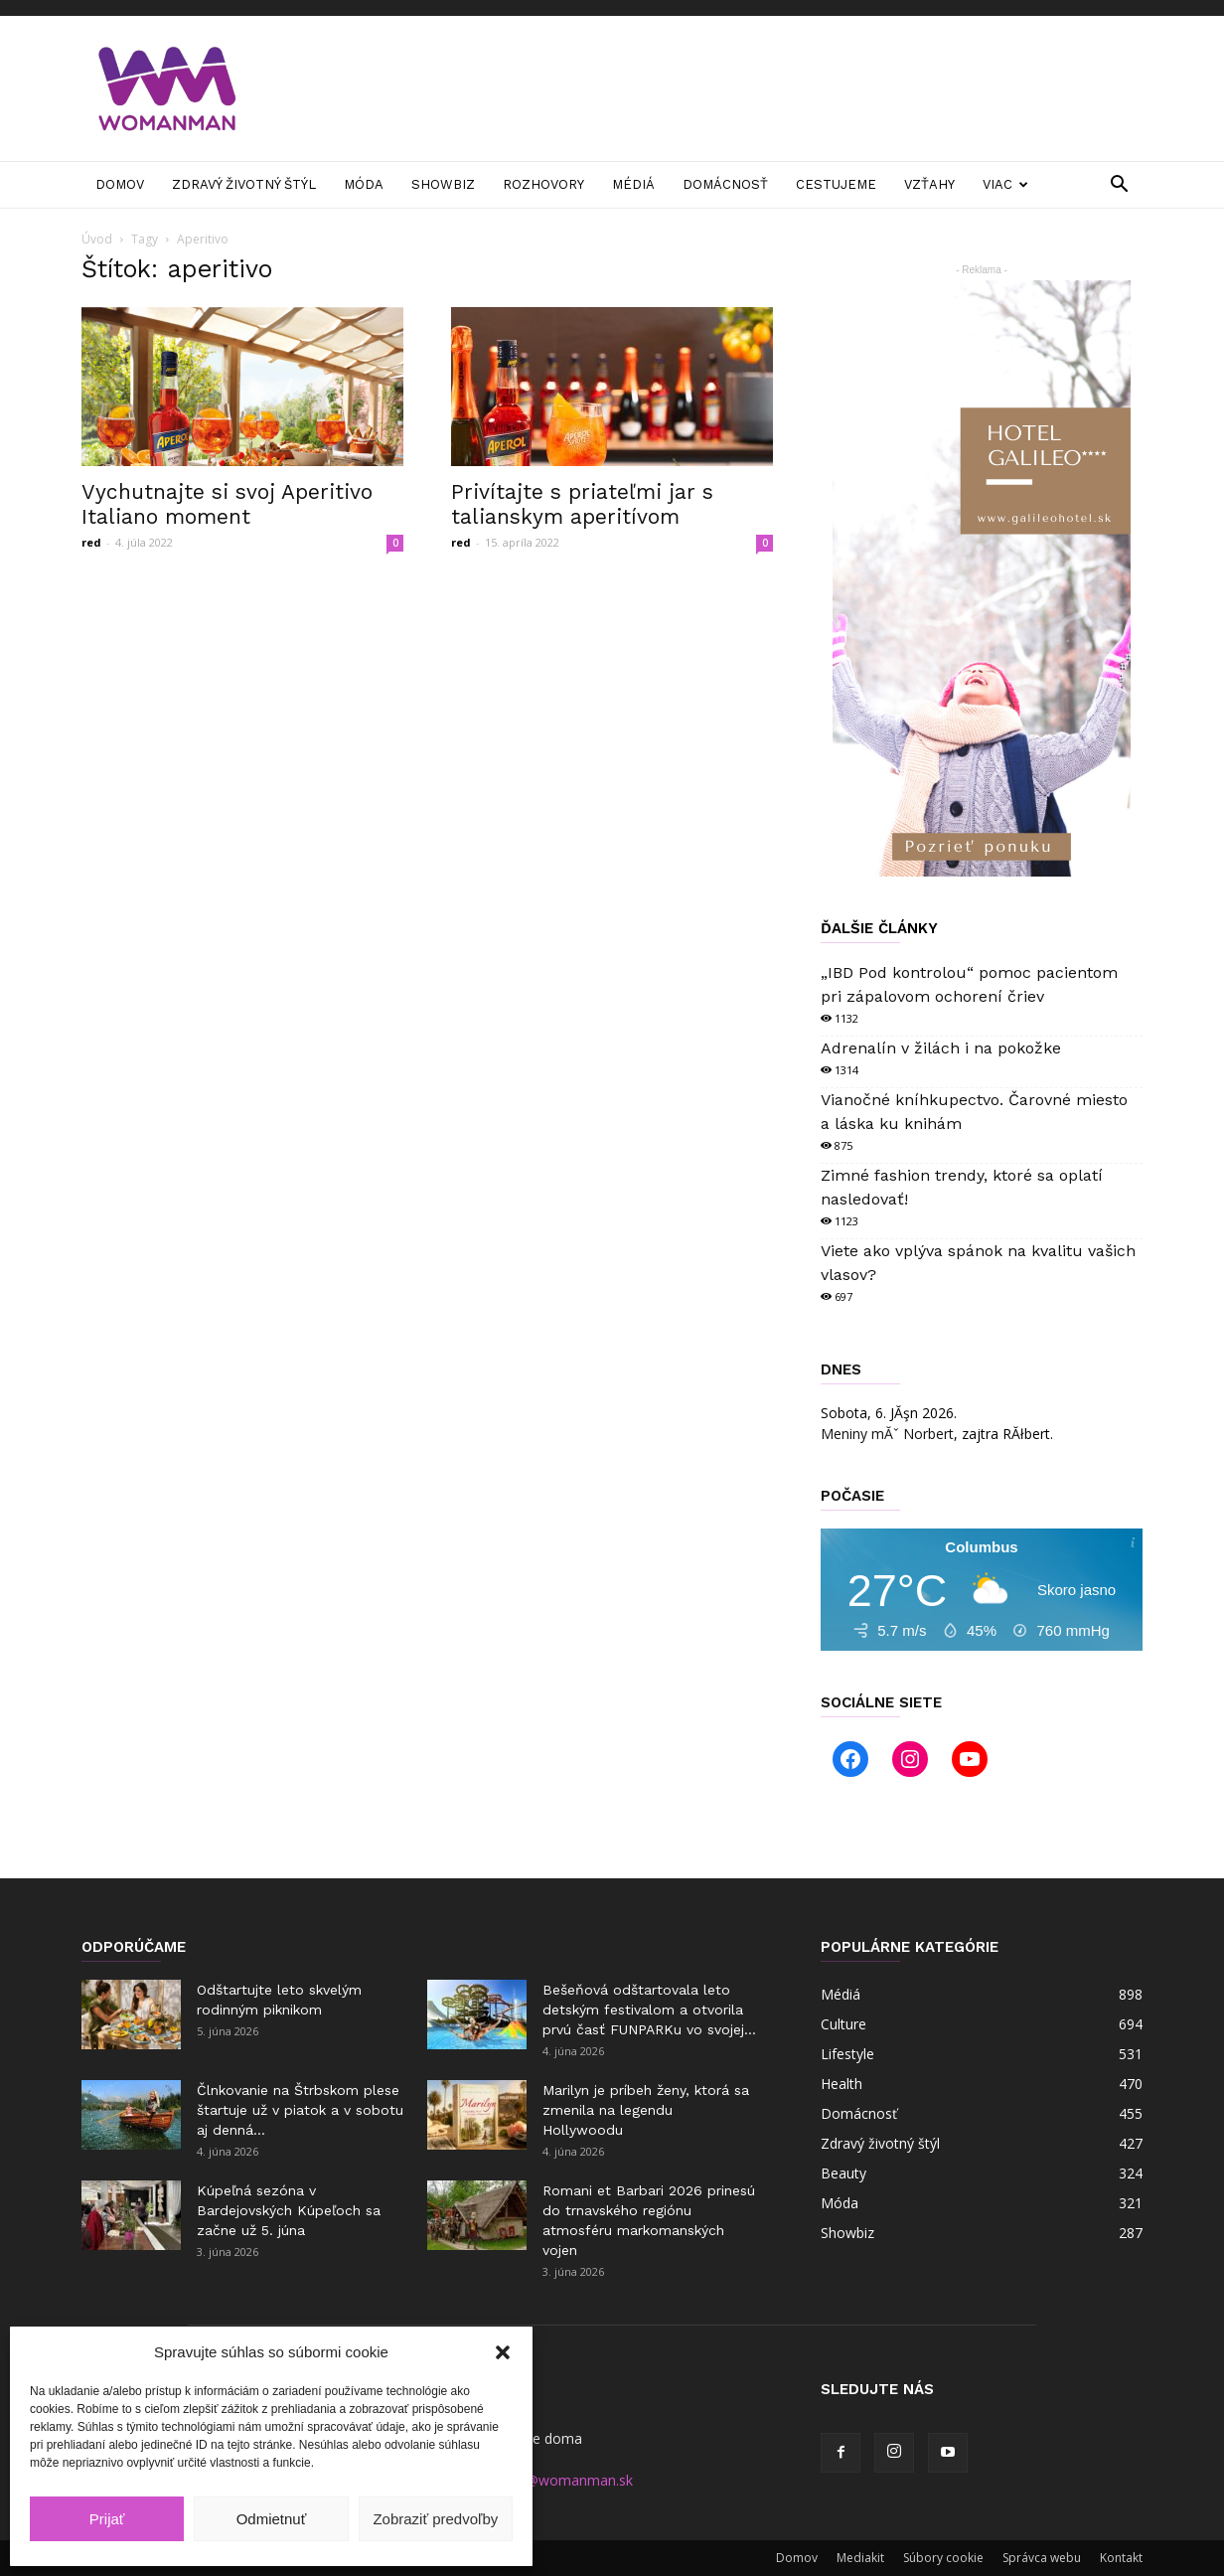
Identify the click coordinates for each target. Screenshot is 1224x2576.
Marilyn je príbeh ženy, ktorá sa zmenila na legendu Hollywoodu (645, 2110)
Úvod (96, 239)
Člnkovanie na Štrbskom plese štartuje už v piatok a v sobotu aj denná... (300, 2110)
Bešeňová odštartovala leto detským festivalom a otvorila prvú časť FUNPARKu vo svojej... (649, 2009)
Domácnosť (725, 184)
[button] (503, 2352)
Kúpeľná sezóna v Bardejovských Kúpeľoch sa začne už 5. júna (289, 2210)
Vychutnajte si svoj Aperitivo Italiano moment (227, 504)
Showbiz (443, 184)
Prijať (107, 2518)
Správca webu (1041, 2557)
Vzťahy (929, 184)
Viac (1005, 184)
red (91, 542)
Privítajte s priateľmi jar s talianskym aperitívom (582, 504)
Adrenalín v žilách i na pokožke (941, 1048)
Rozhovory (543, 184)
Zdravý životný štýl (244, 184)
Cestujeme (836, 184)
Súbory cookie (943, 2557)
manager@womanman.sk (550, 2480)
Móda (363, 184)
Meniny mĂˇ (887, 1433)
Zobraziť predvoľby (435, 2518)
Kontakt (1121, 2557)
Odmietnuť (271, 2518)
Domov (119, 184)
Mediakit (860, 2557)
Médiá (633, 184)
